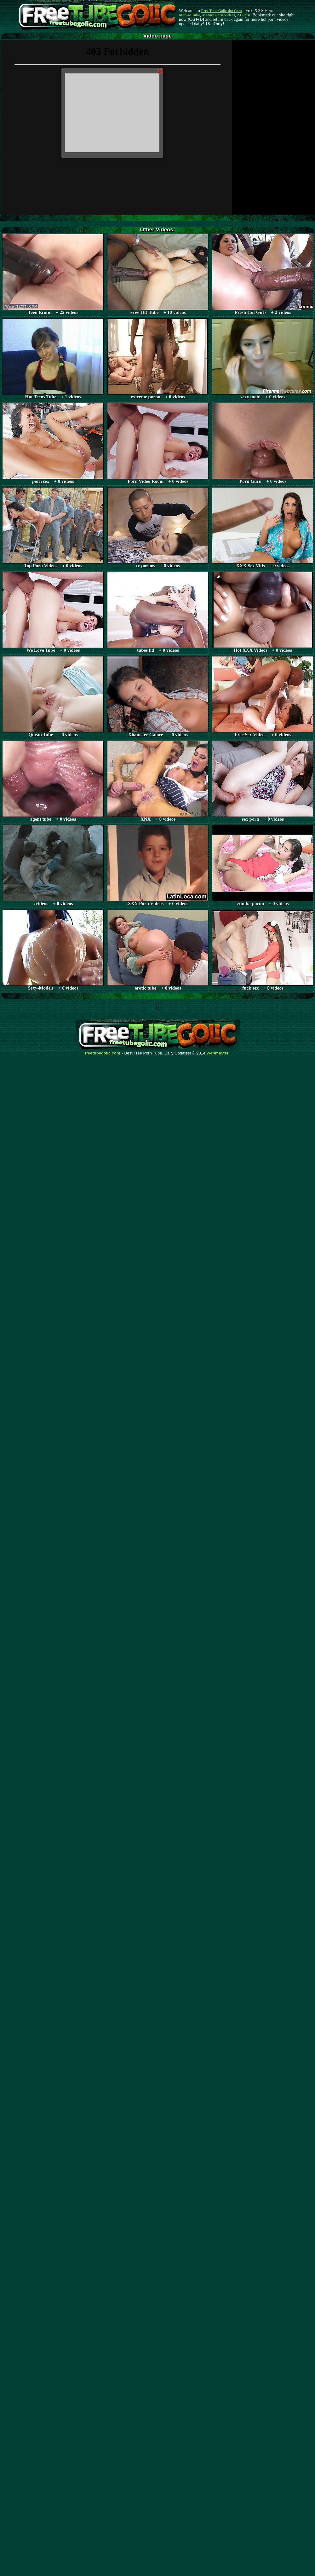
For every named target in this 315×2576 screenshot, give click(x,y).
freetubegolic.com (102, 1053)
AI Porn (243, 15)
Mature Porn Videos (218, 15)
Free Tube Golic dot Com (221, 11)
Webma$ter (218, 1053)
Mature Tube (189, 15)
